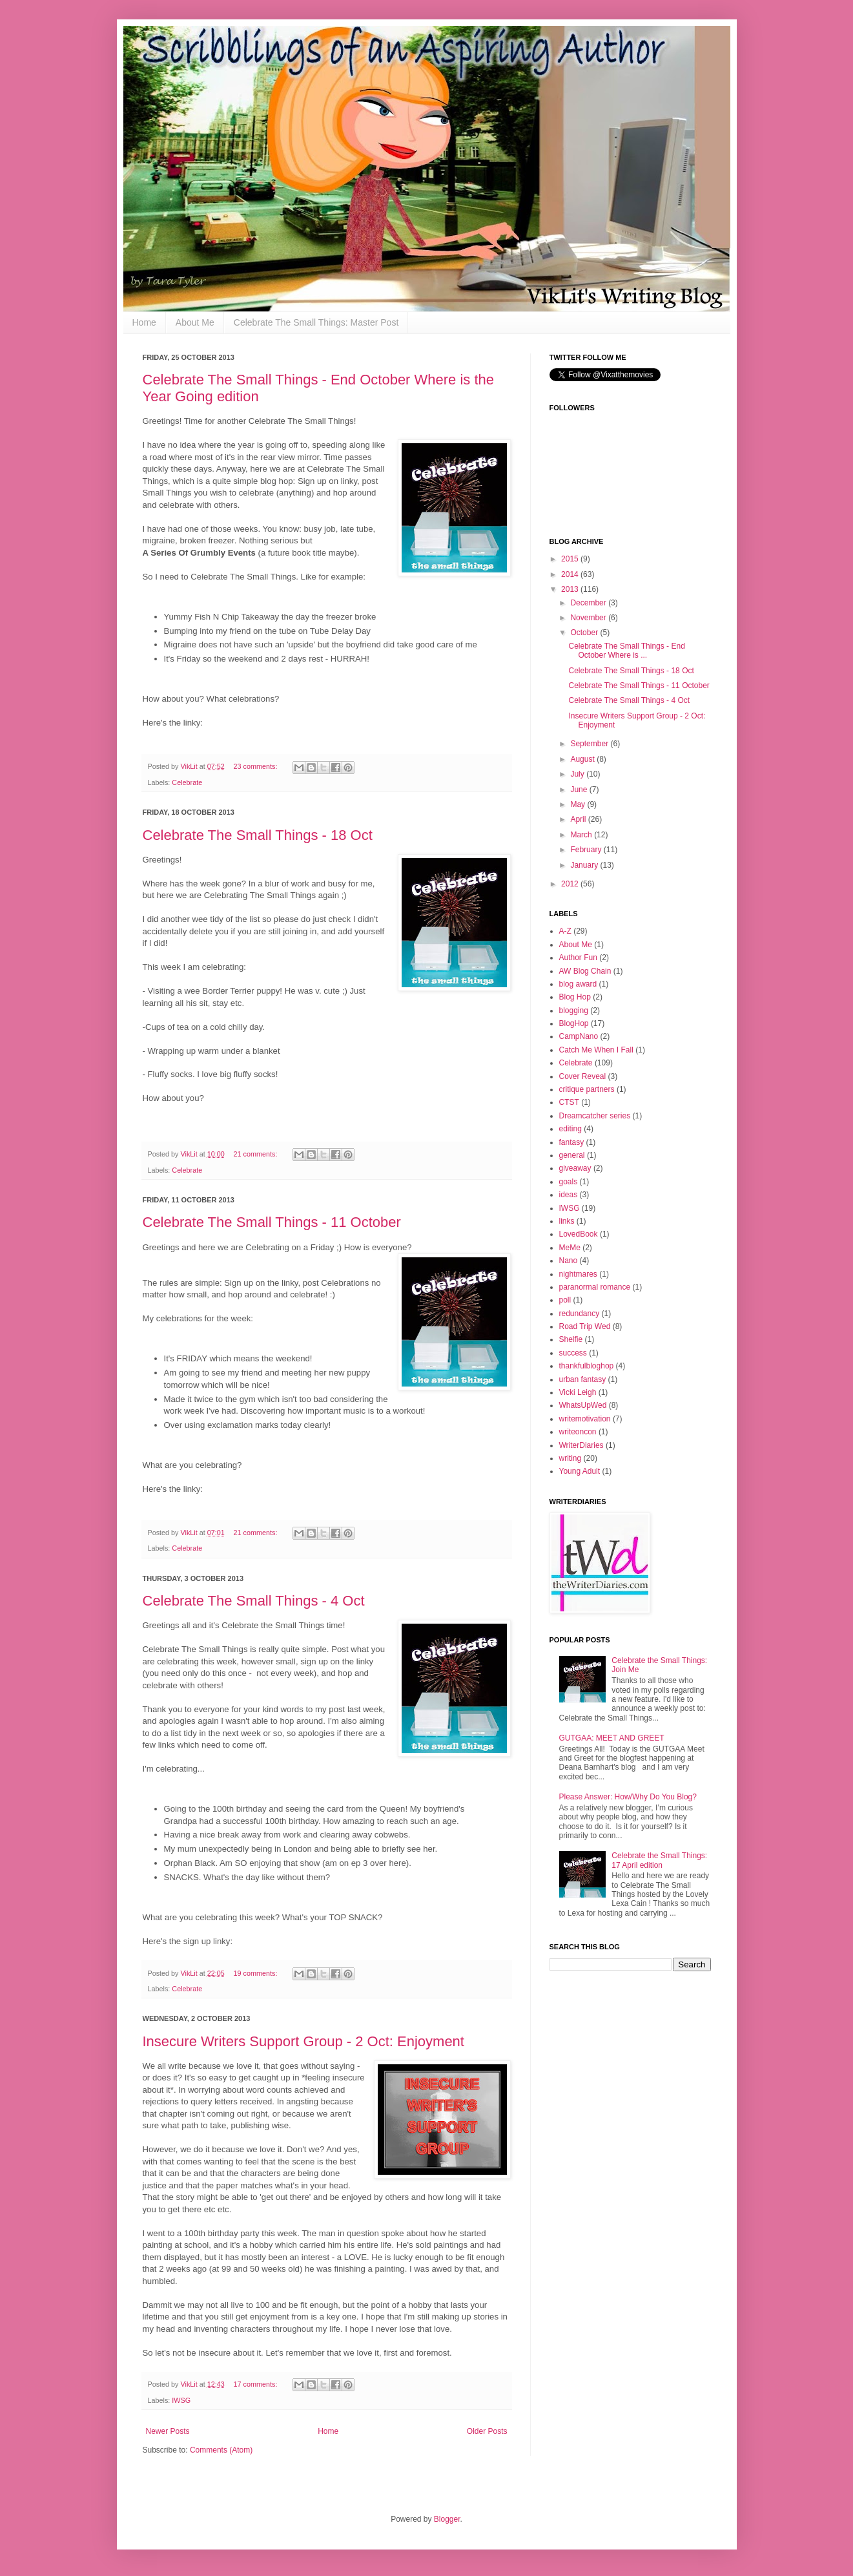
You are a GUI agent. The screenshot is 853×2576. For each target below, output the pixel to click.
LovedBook (578, 1234)
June (579, 789)
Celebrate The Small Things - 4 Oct (254, 1601)
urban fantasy (582, 1379)
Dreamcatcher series (595, 1115)
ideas (568, 1194)
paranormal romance (595, 1287)
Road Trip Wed (585, 1326)
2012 (571, 883)
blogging (573, 1010)
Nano (568, 1260)
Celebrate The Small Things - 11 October (272, 1222)
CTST (569, 1102)
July (578, 774)
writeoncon (578, 1431)
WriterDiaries (581, 1445)
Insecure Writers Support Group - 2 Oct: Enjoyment (303, 2041)
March (582, 834)
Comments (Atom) (221, 2450)
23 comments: (257, 766)
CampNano (579, 1036)
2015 (571, 558)
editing (570, 1128)
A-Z (565, 931)
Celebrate (187, 782)
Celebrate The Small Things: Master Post (316, 322)
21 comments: (257, 1154)
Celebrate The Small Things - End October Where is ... (626, 651)
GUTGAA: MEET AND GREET (611, 1738)
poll (565, 1299)
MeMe (570, 1247)
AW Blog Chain (585, 971)
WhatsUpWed (583, 1405)
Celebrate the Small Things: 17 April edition (659, 1860)
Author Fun (578, 957)
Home (144, 322)
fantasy (571, 1142)
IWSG (181, 2400)
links (567, 1221)
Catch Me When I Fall (596, 1049)
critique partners (587, 1089)
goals (568, 1181)
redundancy (579, 1313)
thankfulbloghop (586, 1365)
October (585, 632)
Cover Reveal (582, 1076)
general (572, 1155)
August (583, 759)
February (586, 849)
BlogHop (574, 1023)
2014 (571, 574)
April (579, 819)
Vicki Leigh (578, 1392)
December (589, 602)
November (589, 617)
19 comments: (257, 1973)
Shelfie (571, 1339)
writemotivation (585, 1418)
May (578, 804)
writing (570, 1458)
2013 (571, 589)
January (585, 865)
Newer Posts (168, 2431)
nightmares (578, 1274)
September (590, 743)
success (573, 1352)
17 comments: (257, 2384)
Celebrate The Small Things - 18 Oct (258, 835)
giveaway (575, 1168)
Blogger (447, 2519)
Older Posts (487, 2431)
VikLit (190, 766)
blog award (578, 984)
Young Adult (580, 1471)
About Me (195, 322)
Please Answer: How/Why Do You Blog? (628, 1796)
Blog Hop (575, 996)
